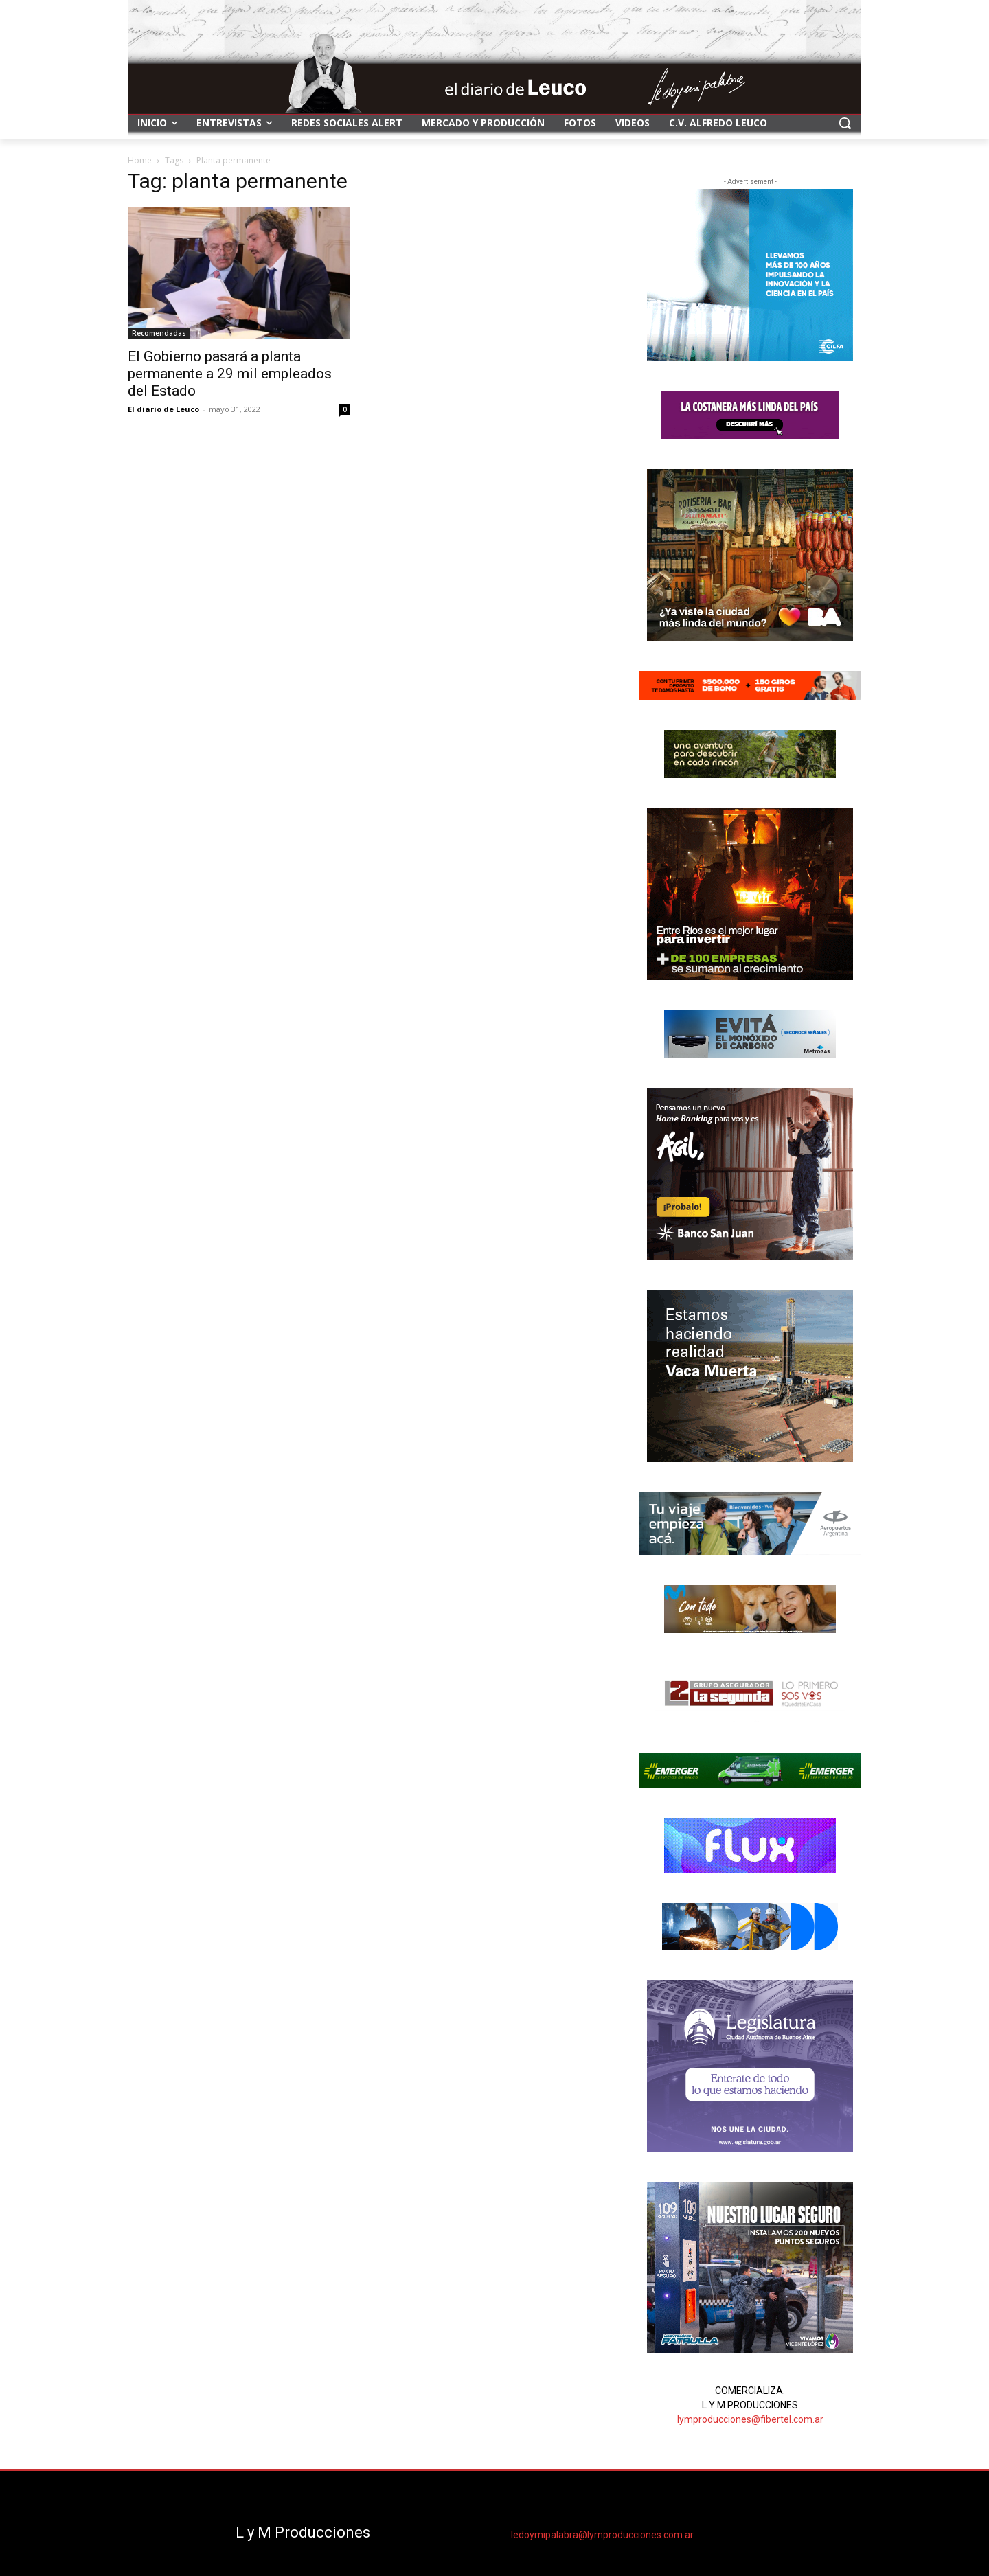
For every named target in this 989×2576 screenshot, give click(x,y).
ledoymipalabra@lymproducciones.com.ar (602, 2534)
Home (140, 160)
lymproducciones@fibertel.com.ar (750, 2419)
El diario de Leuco (163, 409)
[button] (844, 122)
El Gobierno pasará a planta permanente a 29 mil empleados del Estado (230, 373)
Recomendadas (159, 333)
